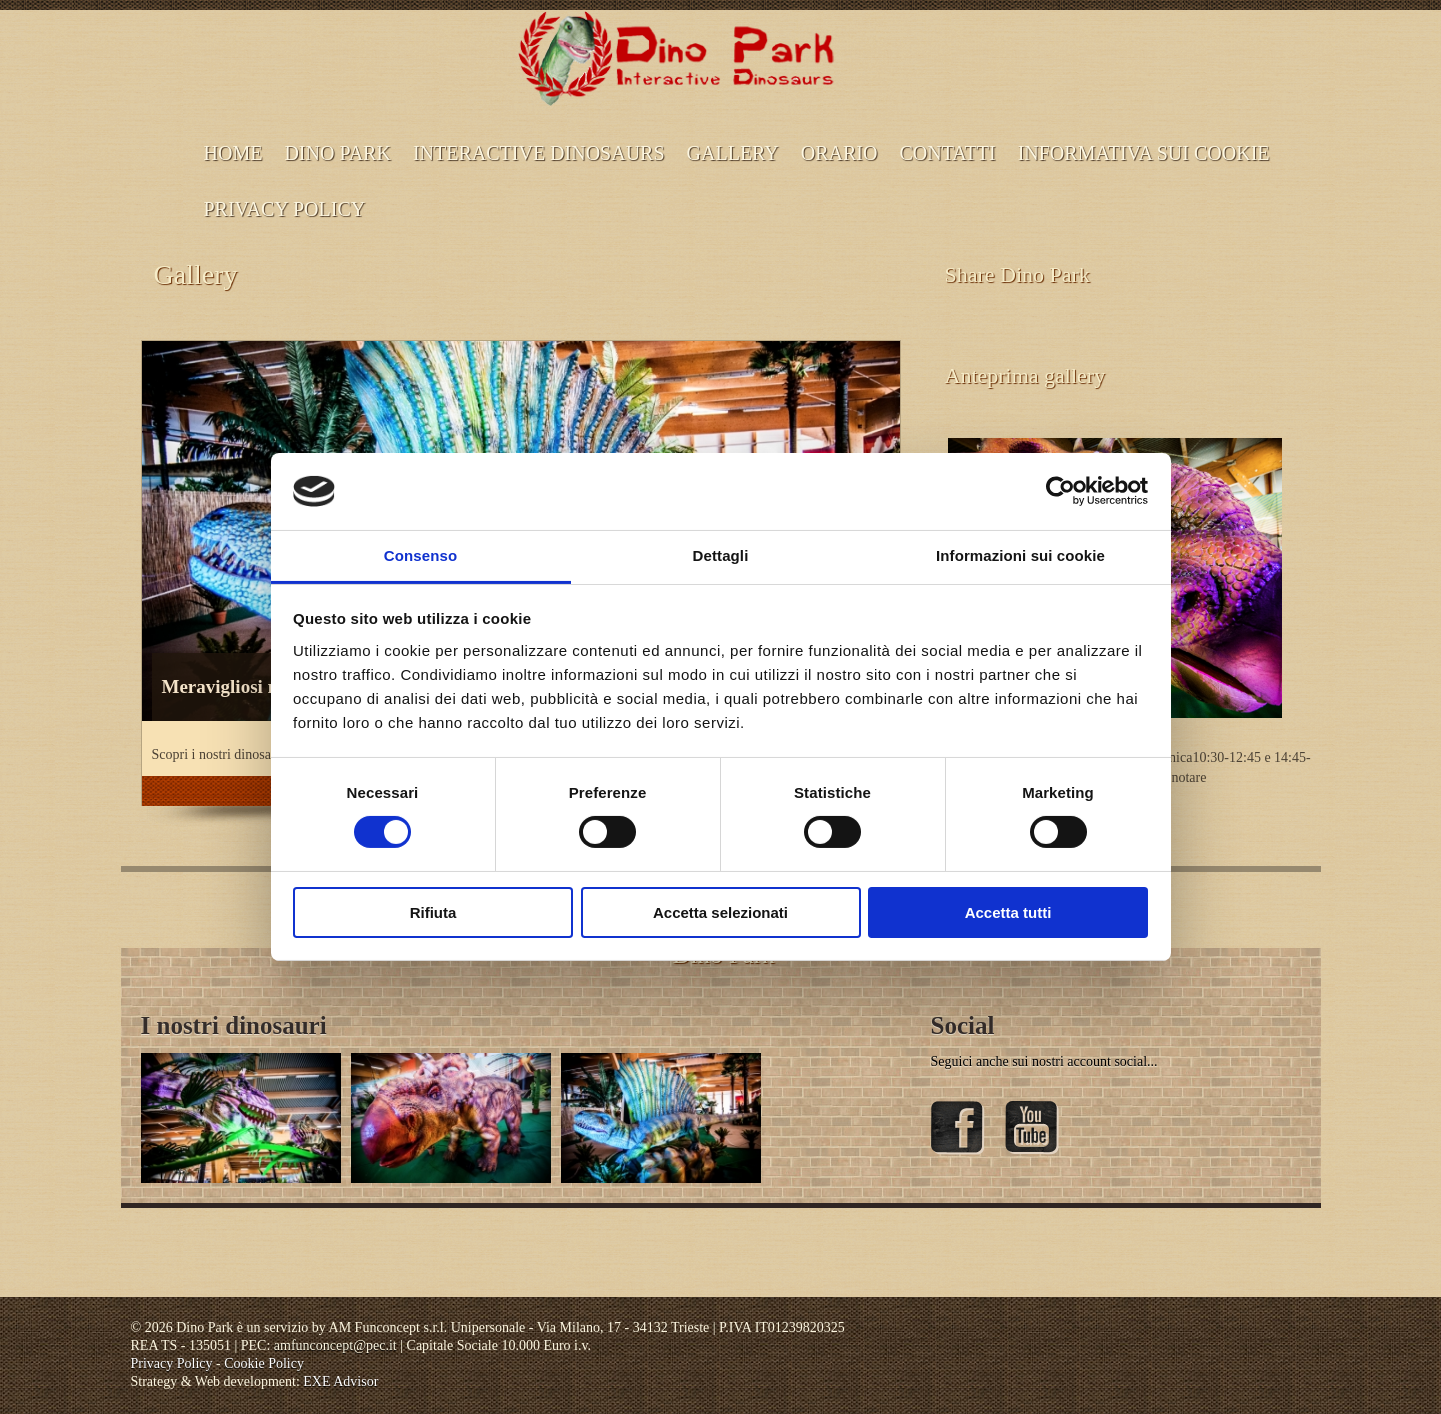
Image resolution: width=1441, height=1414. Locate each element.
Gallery (733, 153)
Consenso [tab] (420, 555)
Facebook (958, 1128)
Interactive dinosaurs (539, 153)
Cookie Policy (264, 1363)
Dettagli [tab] (721, 555)
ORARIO (839, 153)
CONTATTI (947, 153)
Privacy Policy (285, 209)
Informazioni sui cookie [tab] (1020, 555)
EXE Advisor (340, 1381)
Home (233, 153)
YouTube (1032, 1128)
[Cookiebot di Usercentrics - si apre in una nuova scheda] (1060, 491)
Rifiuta (433, 912)
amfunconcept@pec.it (335, 1345)
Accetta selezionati (720, 912)
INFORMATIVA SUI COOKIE (1144, 153)
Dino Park (337, 153)
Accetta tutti (1008, 912)
